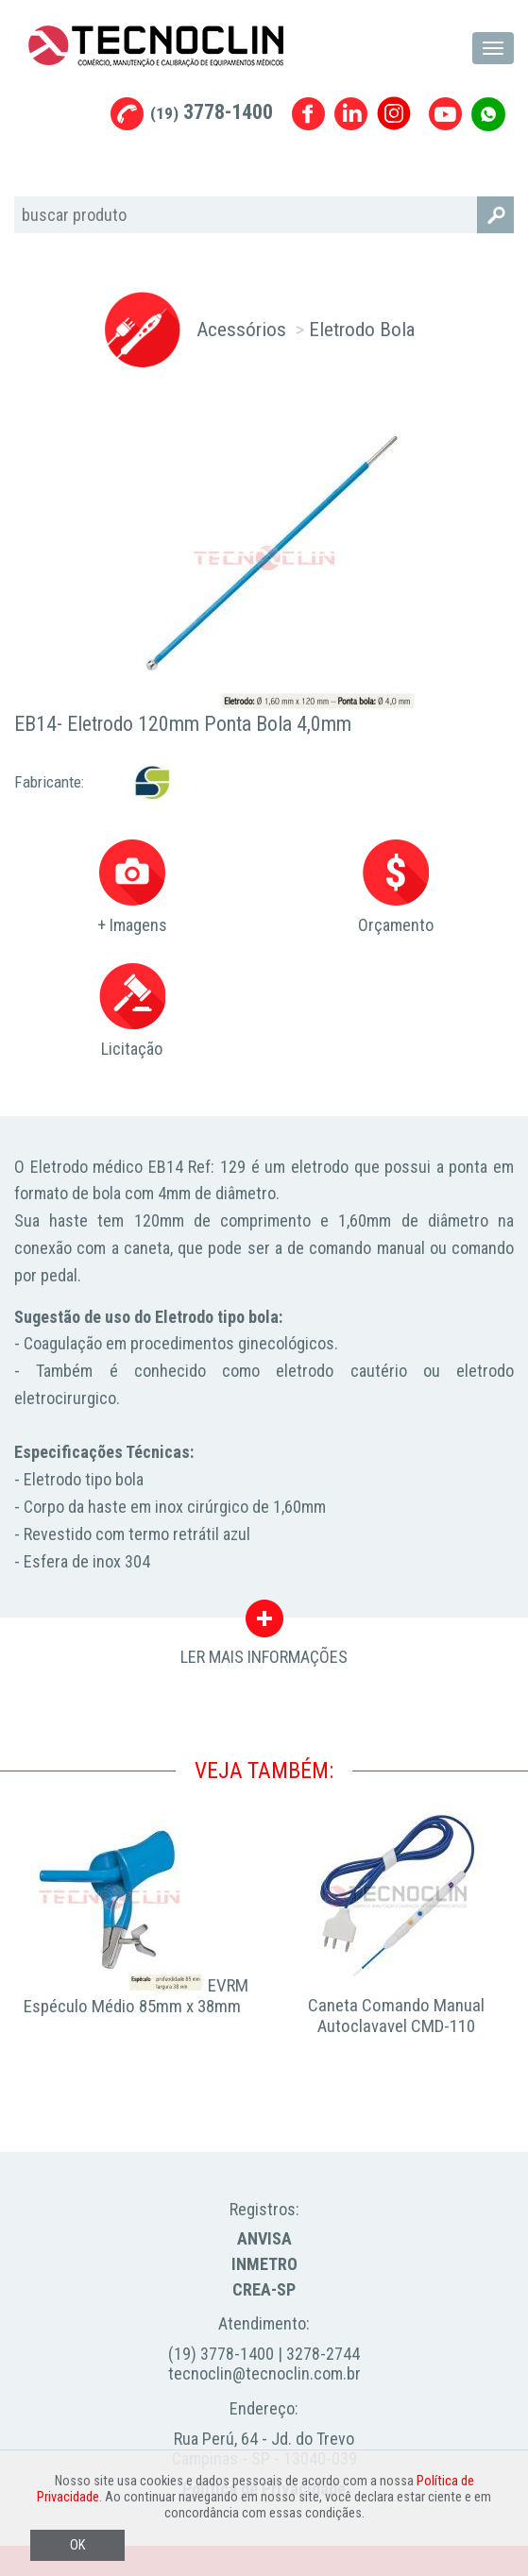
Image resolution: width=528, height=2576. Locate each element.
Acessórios (241, 329)
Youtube (445, 113)
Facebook (308, 113)
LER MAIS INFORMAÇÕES (264, 1623)
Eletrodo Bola (362, 329)
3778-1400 (211, 112)
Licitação (132, 1011)
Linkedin (350, 113)
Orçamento (396, 887)
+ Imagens (132, 887)
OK (77, 2545)
